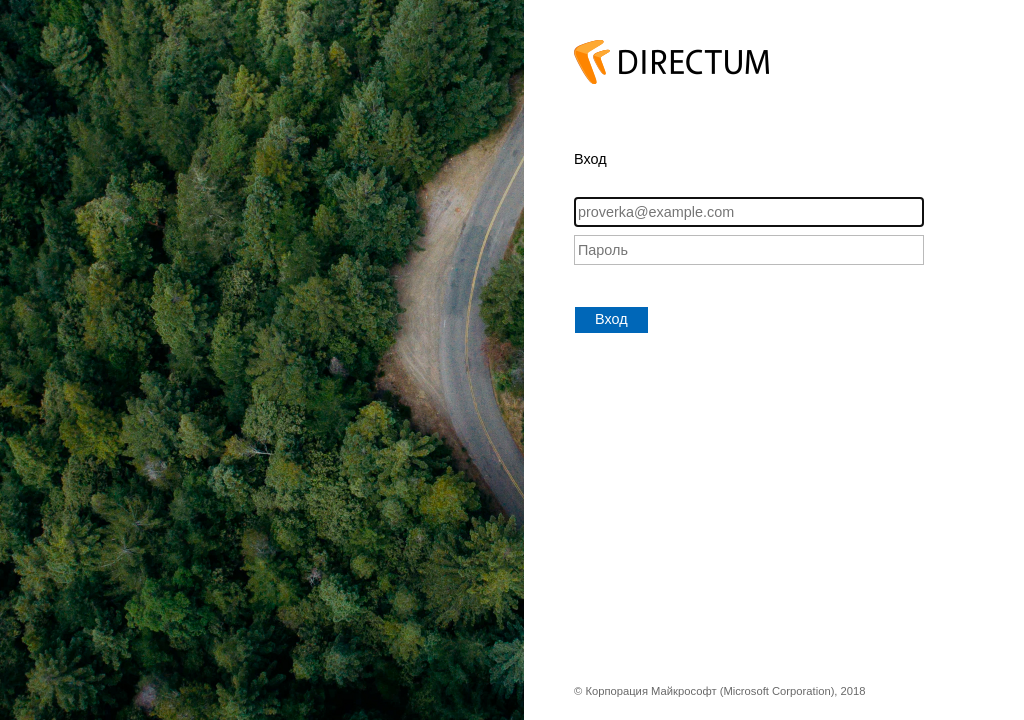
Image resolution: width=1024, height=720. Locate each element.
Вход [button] (611, 319)
